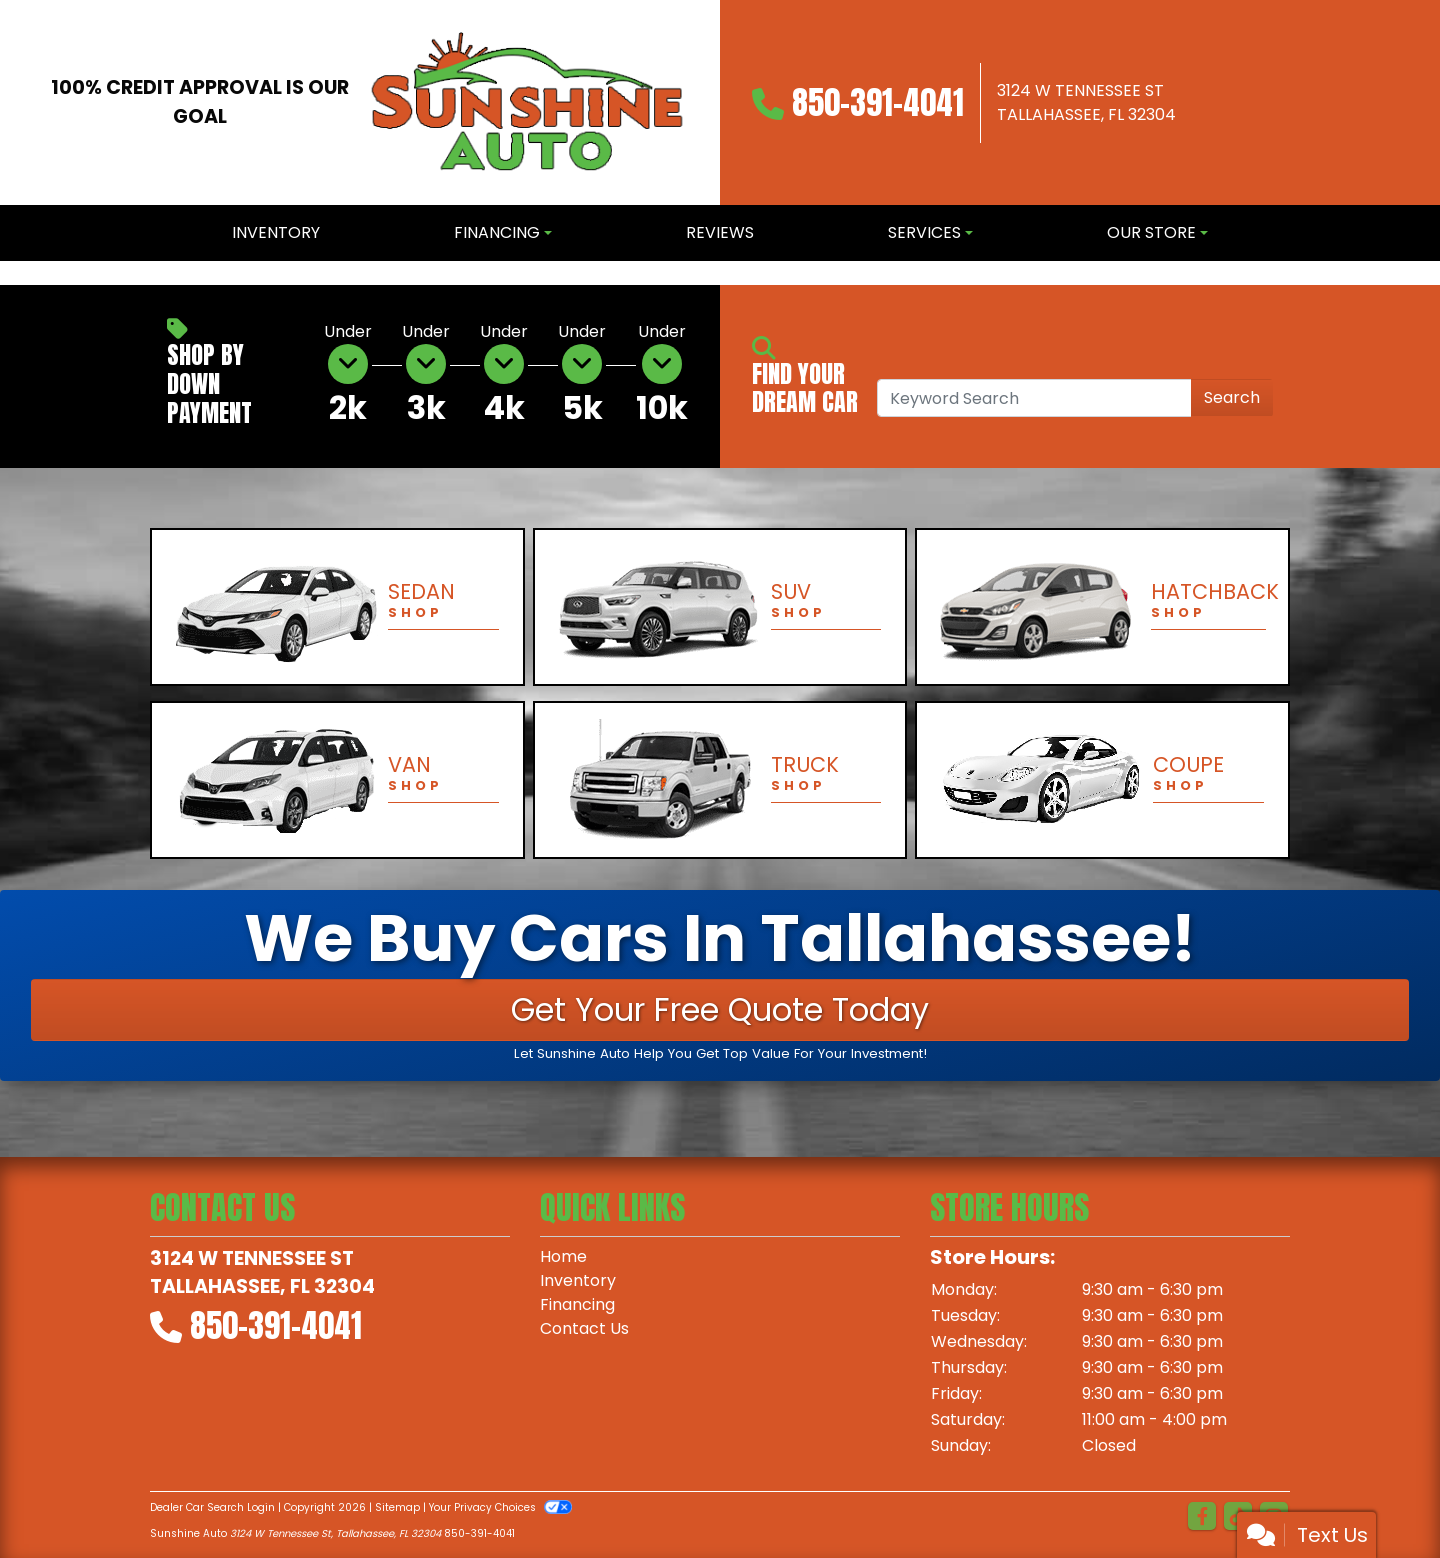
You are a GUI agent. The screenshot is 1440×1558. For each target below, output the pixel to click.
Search (1232, 397)
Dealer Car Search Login (212, 1507)
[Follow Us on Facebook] (1202, 1517)
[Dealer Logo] (527, 102)
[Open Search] (1034, 398)
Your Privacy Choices (500, 1507)
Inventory (578, 1280)
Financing (577, 1304)
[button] (17, 273)
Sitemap (397, 1507)
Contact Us (584, 1328)
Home (563, 1256)
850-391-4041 (878, 102)
